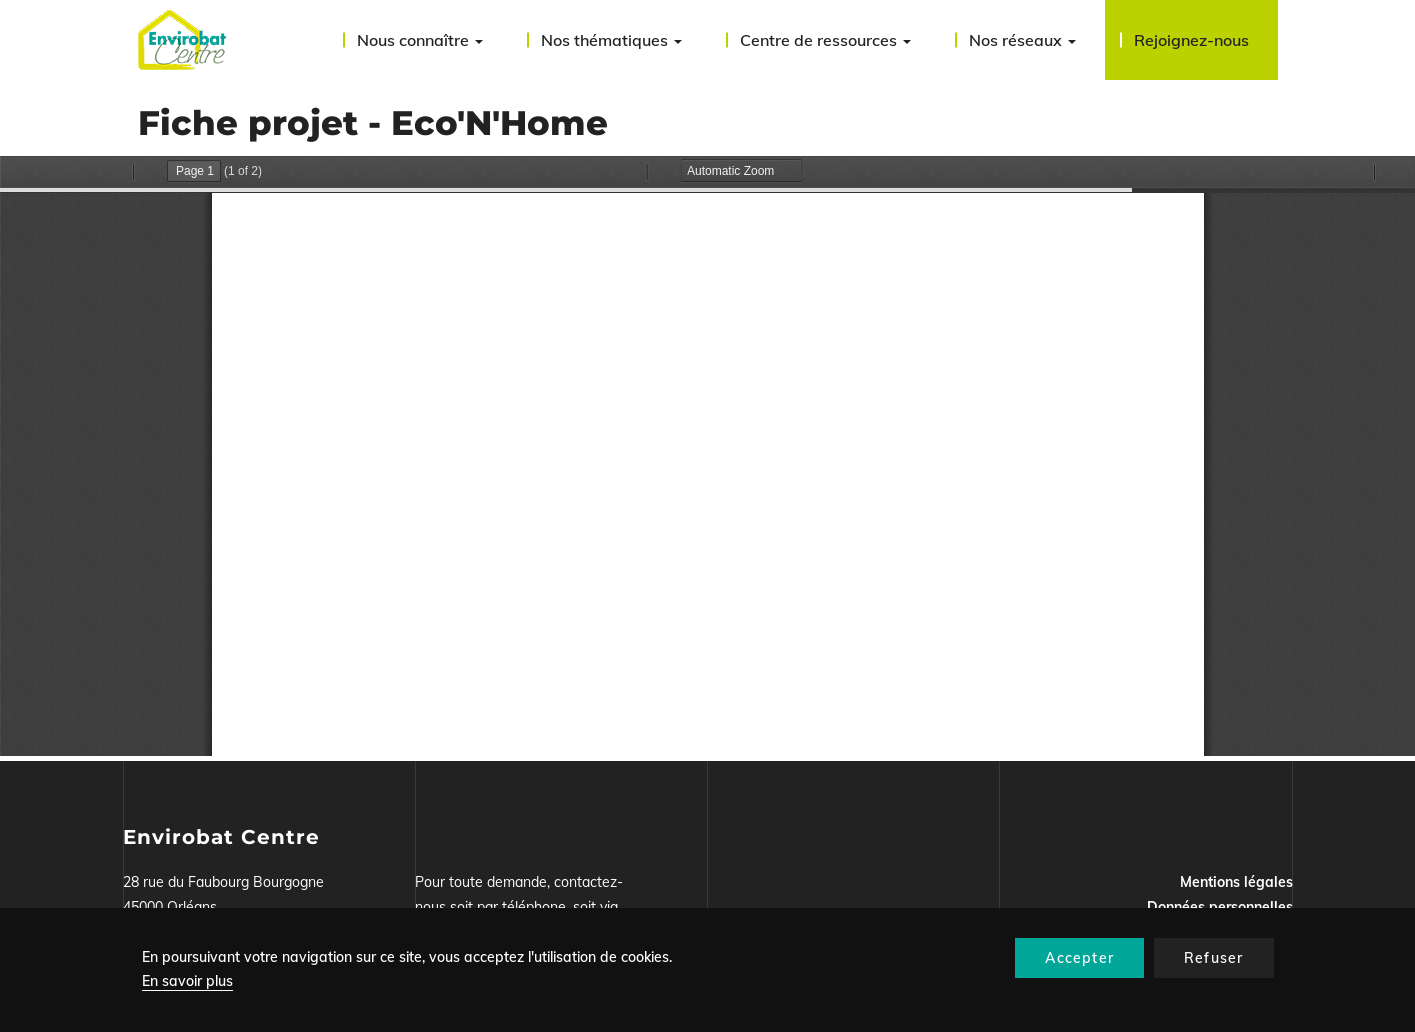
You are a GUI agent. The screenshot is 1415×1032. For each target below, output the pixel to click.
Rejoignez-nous (1191, 40)
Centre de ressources (825, 40)
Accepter (1079, 958)
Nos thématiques (611, 40)
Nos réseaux (1022, 40)
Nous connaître (420, 40)
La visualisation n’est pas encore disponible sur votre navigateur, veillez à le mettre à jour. (707, 456)
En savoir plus (187, 981)
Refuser (1213, 958)
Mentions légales (1236, 882)
